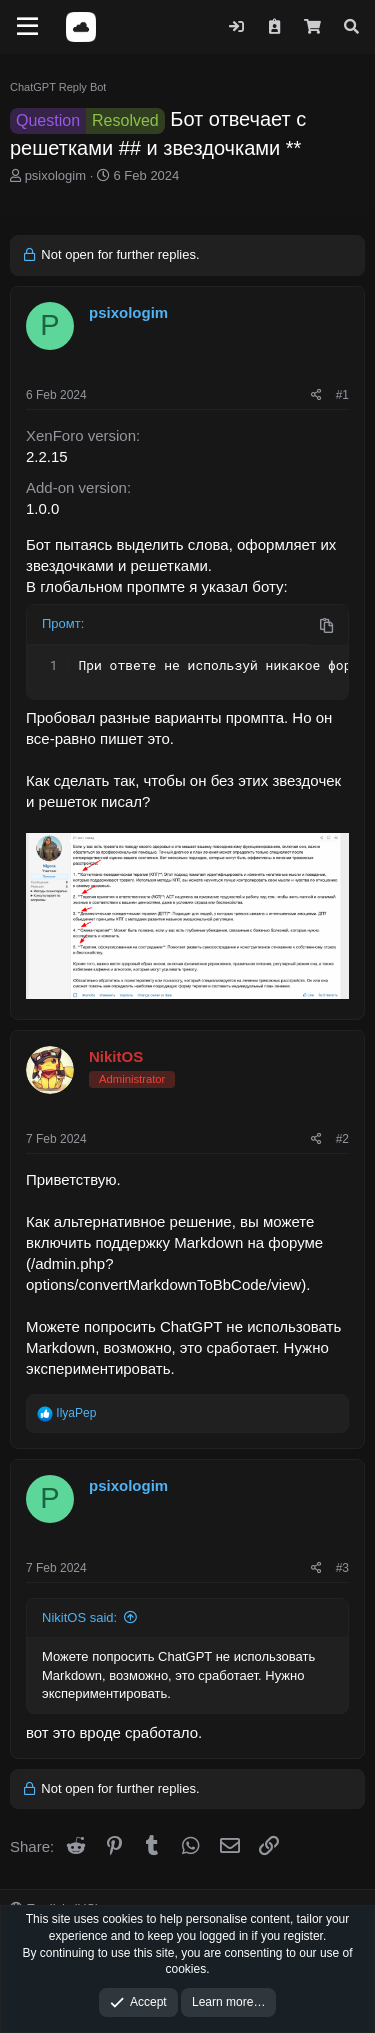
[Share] (316, 395)
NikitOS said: (79, 1617)
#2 (342, 1139)
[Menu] (27, 27)
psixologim (55, 175)
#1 (342, 395)
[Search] (351, 26)
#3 (342, 1568)
